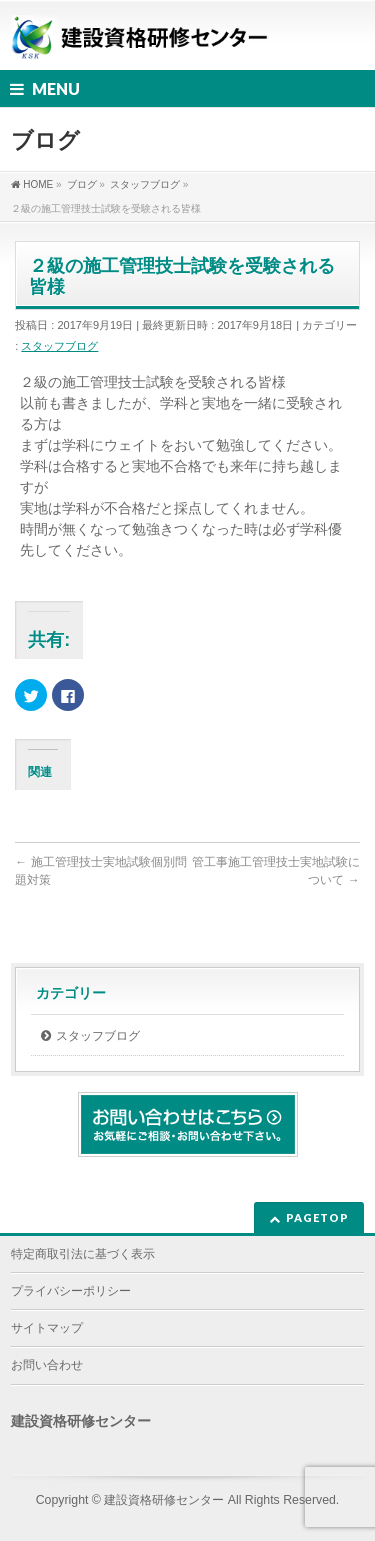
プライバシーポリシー (71, 1291)
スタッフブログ (59, 346)
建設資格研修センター (164, 1500)
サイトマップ (47, 1328)
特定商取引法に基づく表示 (83, 1254)
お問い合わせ (47, 1365)
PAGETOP (317, 1217)
